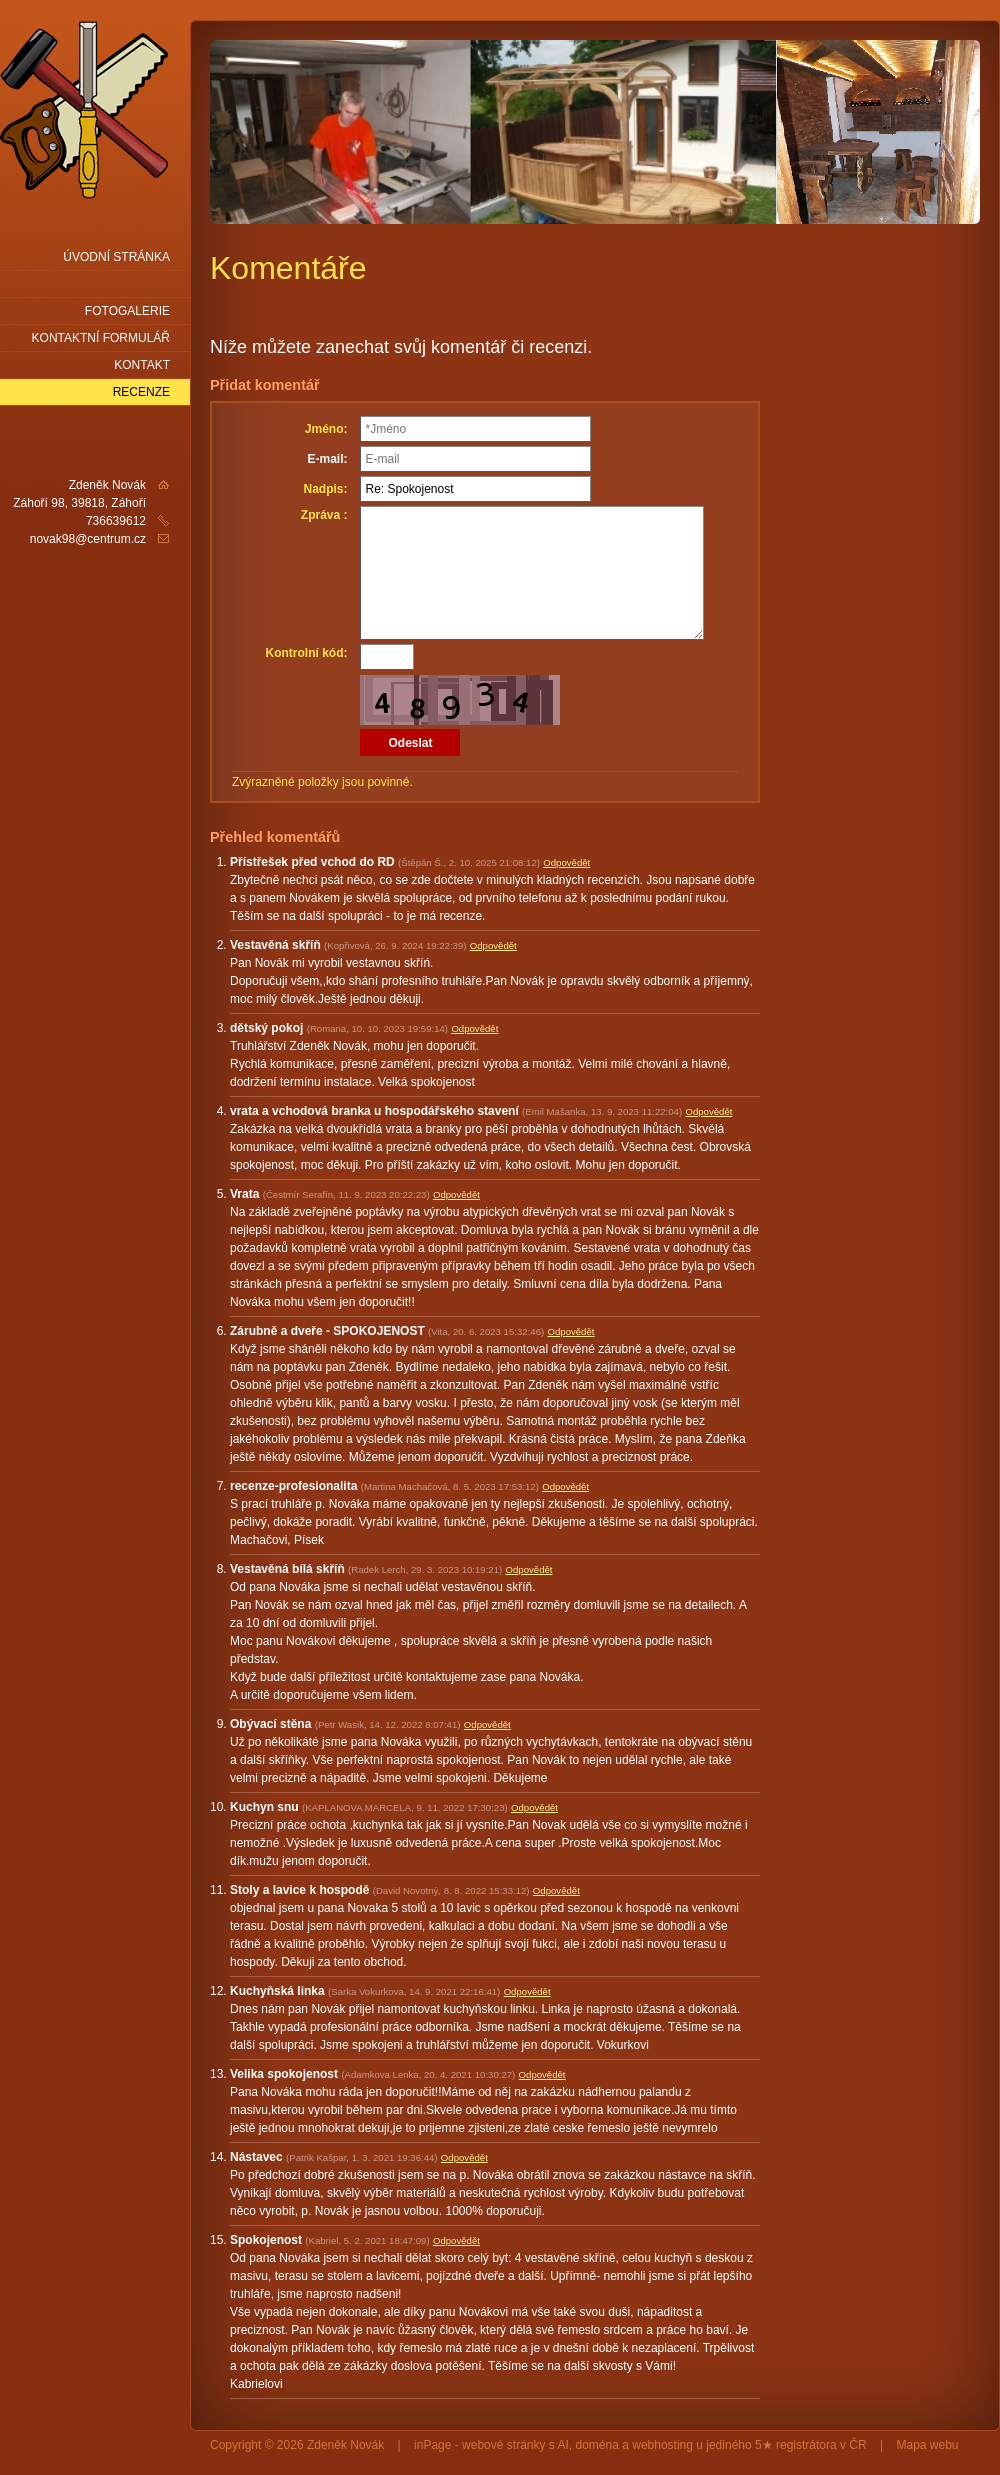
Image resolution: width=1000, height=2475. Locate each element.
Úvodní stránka (116, 257)
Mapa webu (928, 2445)
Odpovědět (566, 862)
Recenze (141, 392)
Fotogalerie (127, 311)
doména (597, 2445)
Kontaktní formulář (101, 338)
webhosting (662, 2445)
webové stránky (503, 2445)
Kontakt (142, 365)
